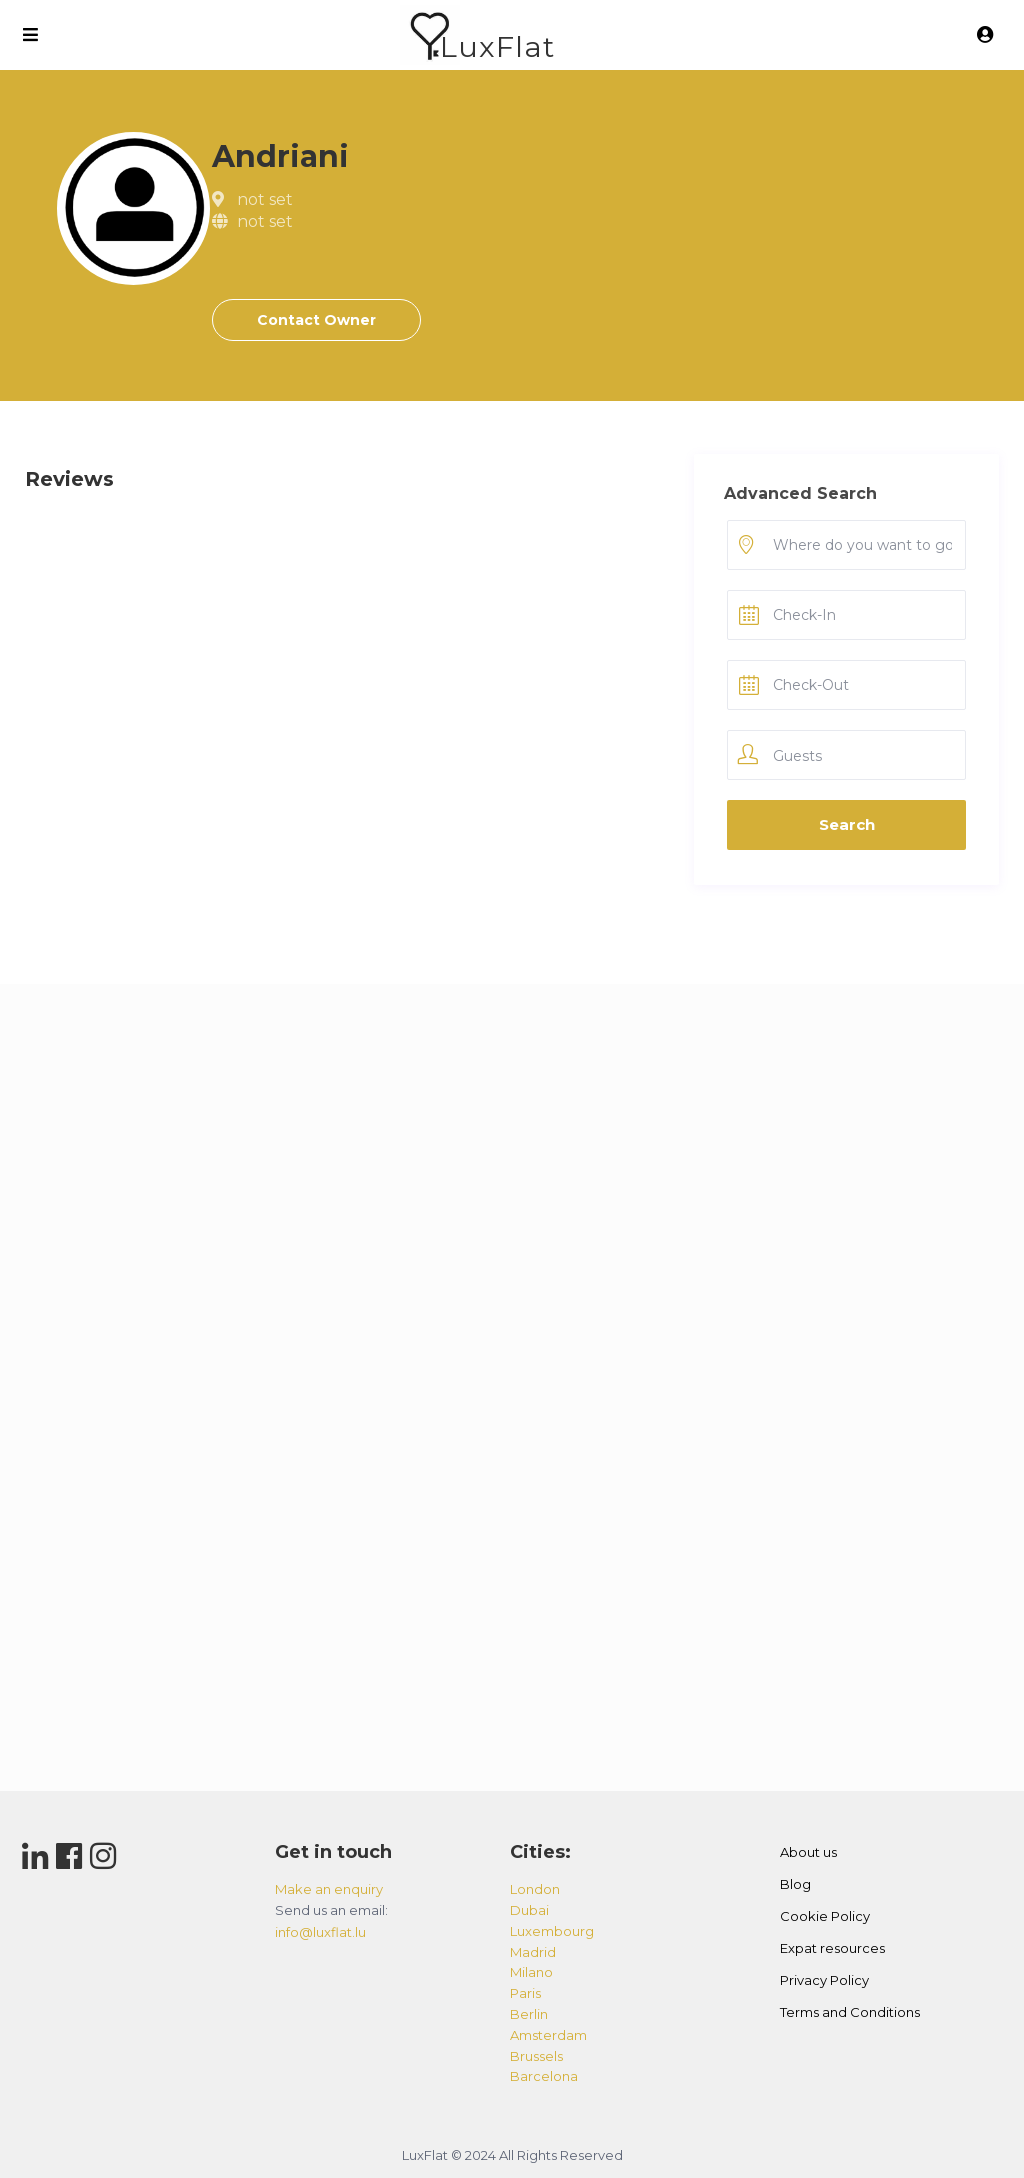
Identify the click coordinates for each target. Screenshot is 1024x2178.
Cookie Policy (825, 1916)
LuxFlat (497, 46)
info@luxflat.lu (320, 1932)
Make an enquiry (329, 1889)
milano (531, 1972)
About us (808, 1852)
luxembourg (552, 1931)
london (535, 1889)
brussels (536, 2056)
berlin (529, 2014)
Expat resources (832, 1948)
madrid (533, 1952)
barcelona (544, 2076)
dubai (529, 1910)
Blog (795, 1884)
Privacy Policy (824, 1980)
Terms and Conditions (850, 2012)
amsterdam (548, 2035)
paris (525, 1993)
